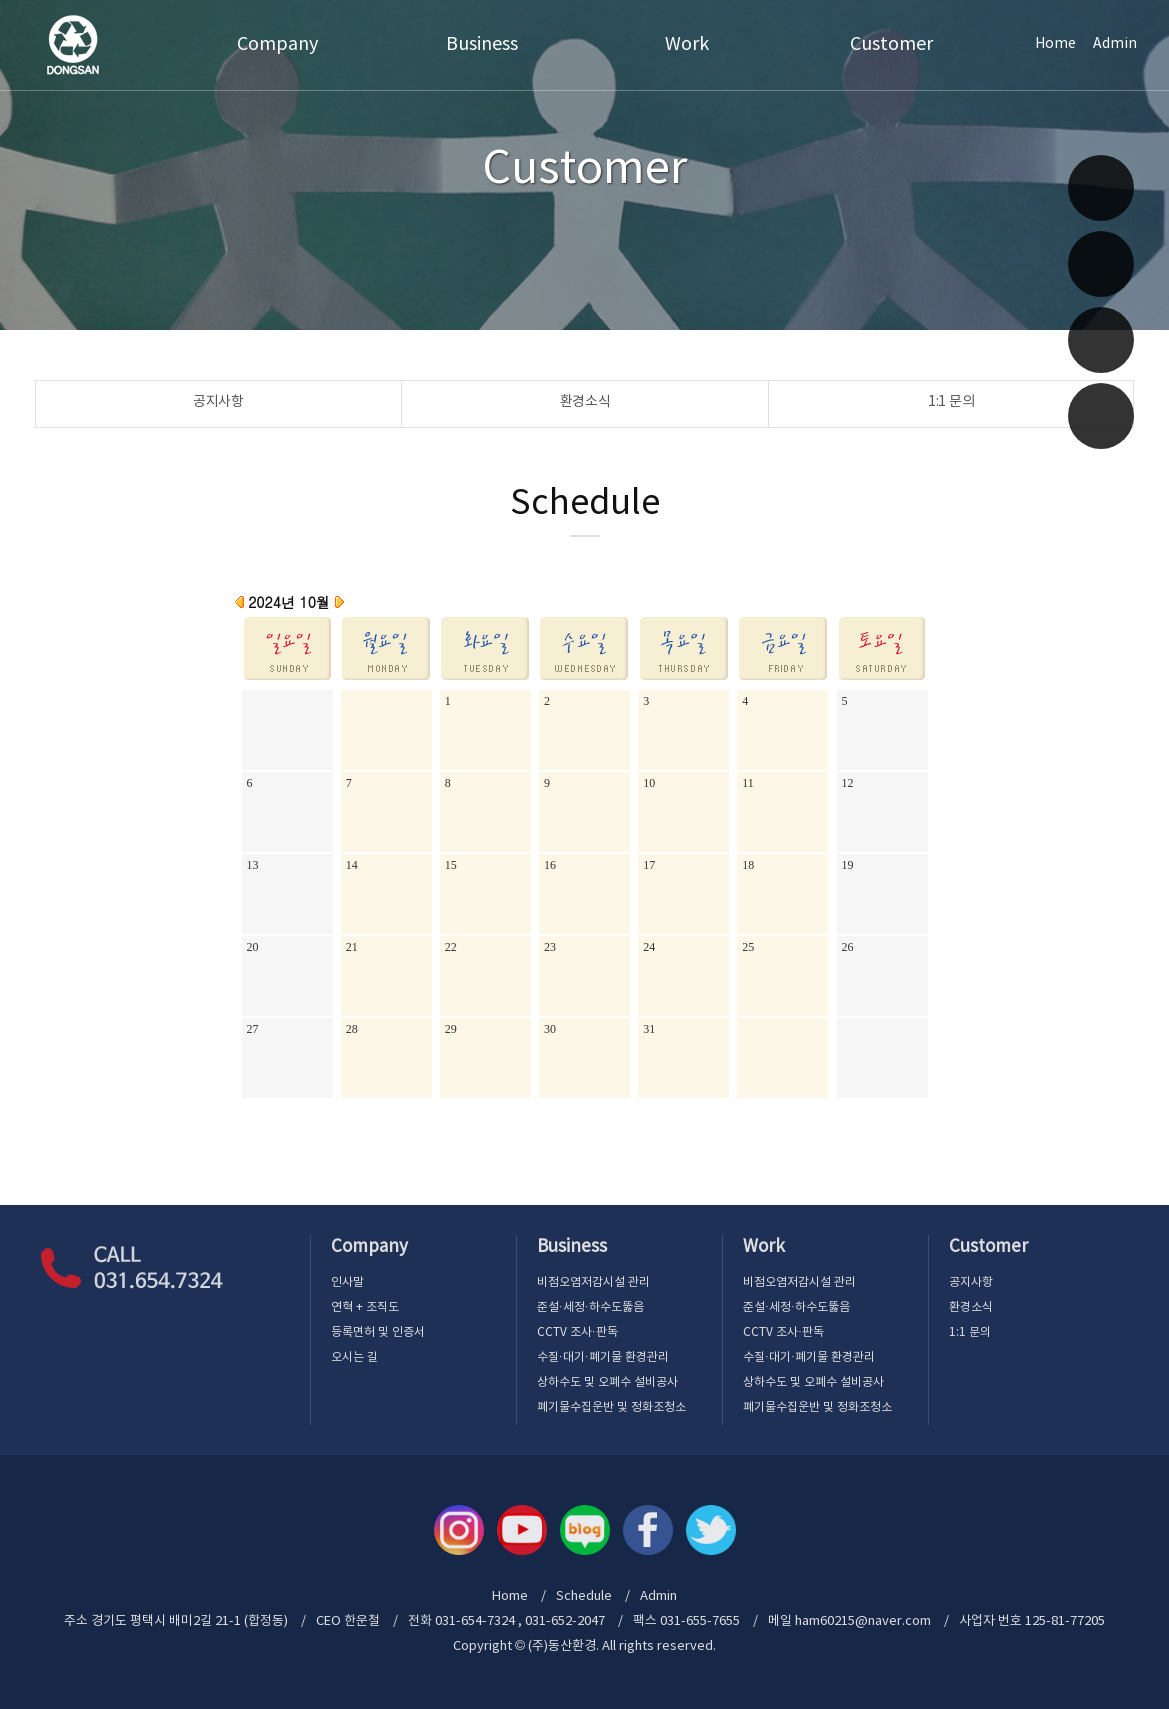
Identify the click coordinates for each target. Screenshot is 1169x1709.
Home (1055, 44)
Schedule (584, 1596)
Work (687, 44)
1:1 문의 (951, 402)
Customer (891, 44)
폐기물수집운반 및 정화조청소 (611, 1407)
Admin (1115, 44)
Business (482, 44)
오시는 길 (354, 1357)
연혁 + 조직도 (365, 1307)
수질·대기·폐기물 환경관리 (603, 1357)
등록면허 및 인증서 (378, 1332)
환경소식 (585, 402)
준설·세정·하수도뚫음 (590, 1307)
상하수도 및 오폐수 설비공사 (607, 1382)
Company (277, 44)
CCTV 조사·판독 (577, 1332)
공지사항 (218, 402)
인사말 (347, 1282)
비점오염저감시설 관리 (593, 1282)
